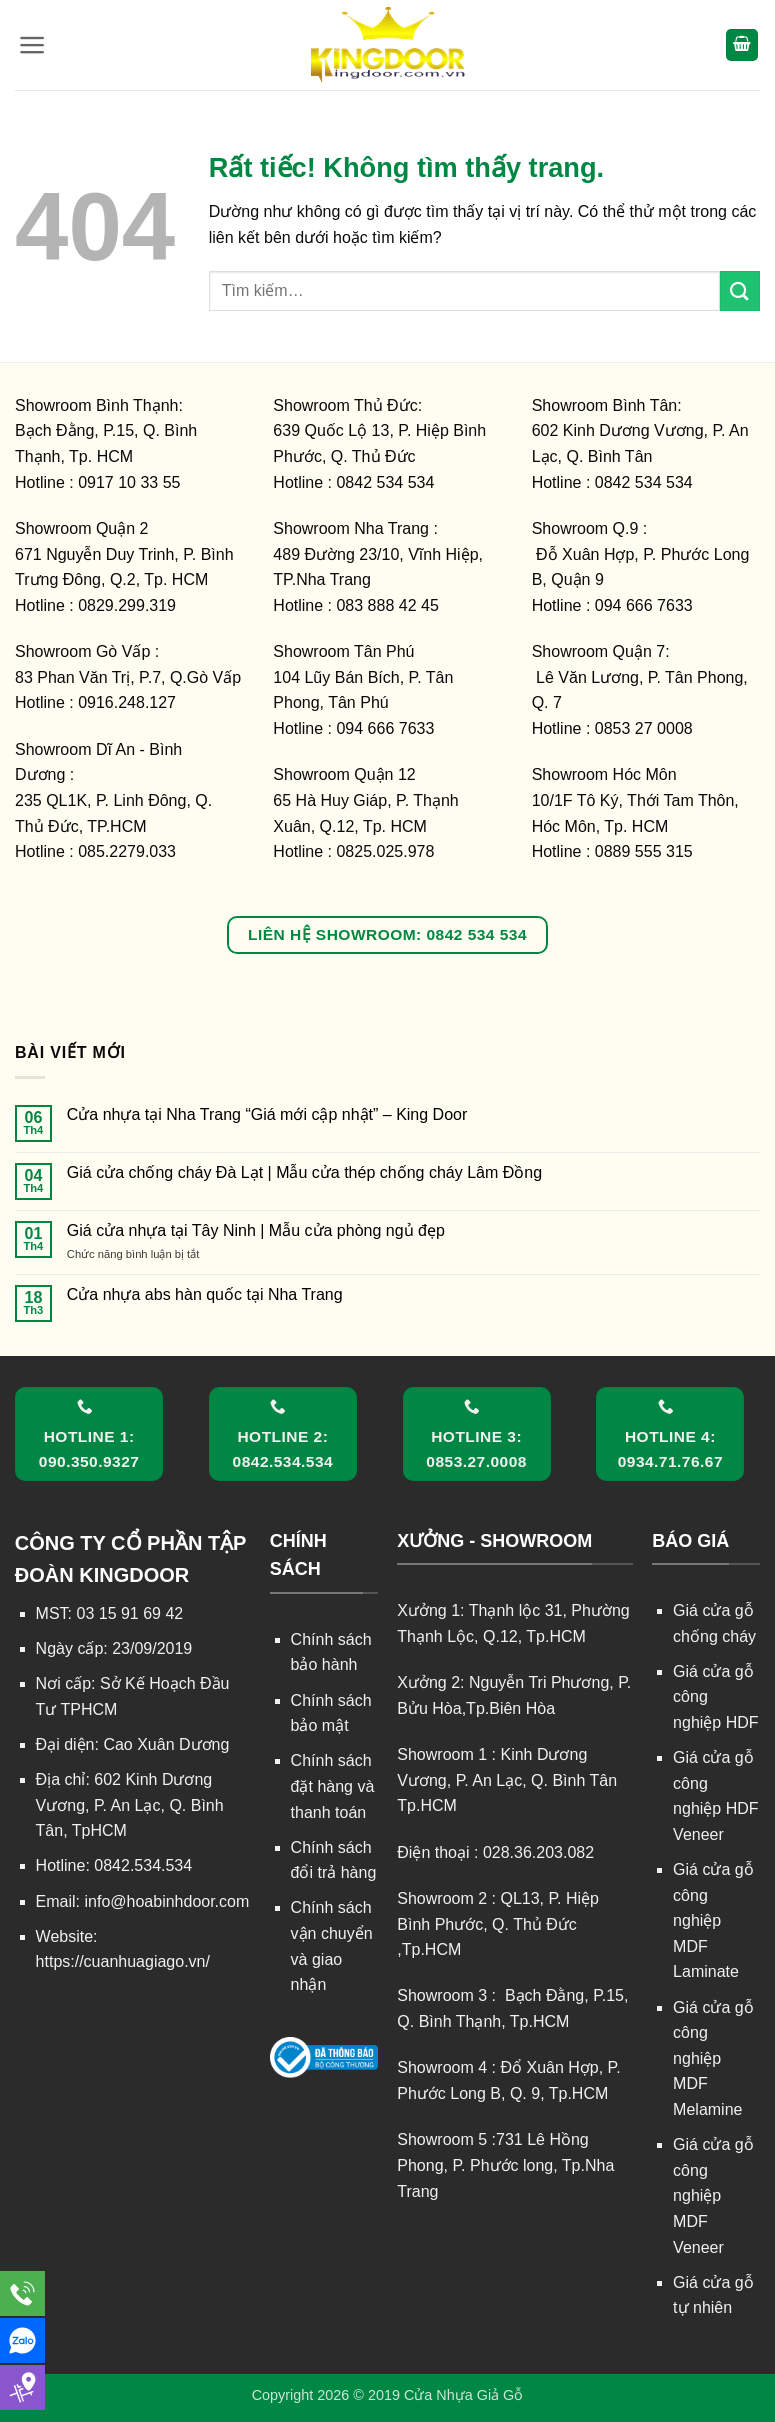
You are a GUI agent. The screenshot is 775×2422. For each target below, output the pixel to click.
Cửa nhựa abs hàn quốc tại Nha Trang (205, 1294)
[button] (32, 45)
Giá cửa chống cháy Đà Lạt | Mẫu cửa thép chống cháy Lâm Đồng (304, 1172)
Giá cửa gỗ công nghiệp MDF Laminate (713, 1920)
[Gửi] (740, 290)
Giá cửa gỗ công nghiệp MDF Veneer (713, 2195)
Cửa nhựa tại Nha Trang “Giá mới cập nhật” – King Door (267, 1114)
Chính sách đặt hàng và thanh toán (333, 1786)
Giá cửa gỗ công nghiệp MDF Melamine (713, 2058)
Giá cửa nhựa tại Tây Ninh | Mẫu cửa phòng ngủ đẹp (256, 1230)
